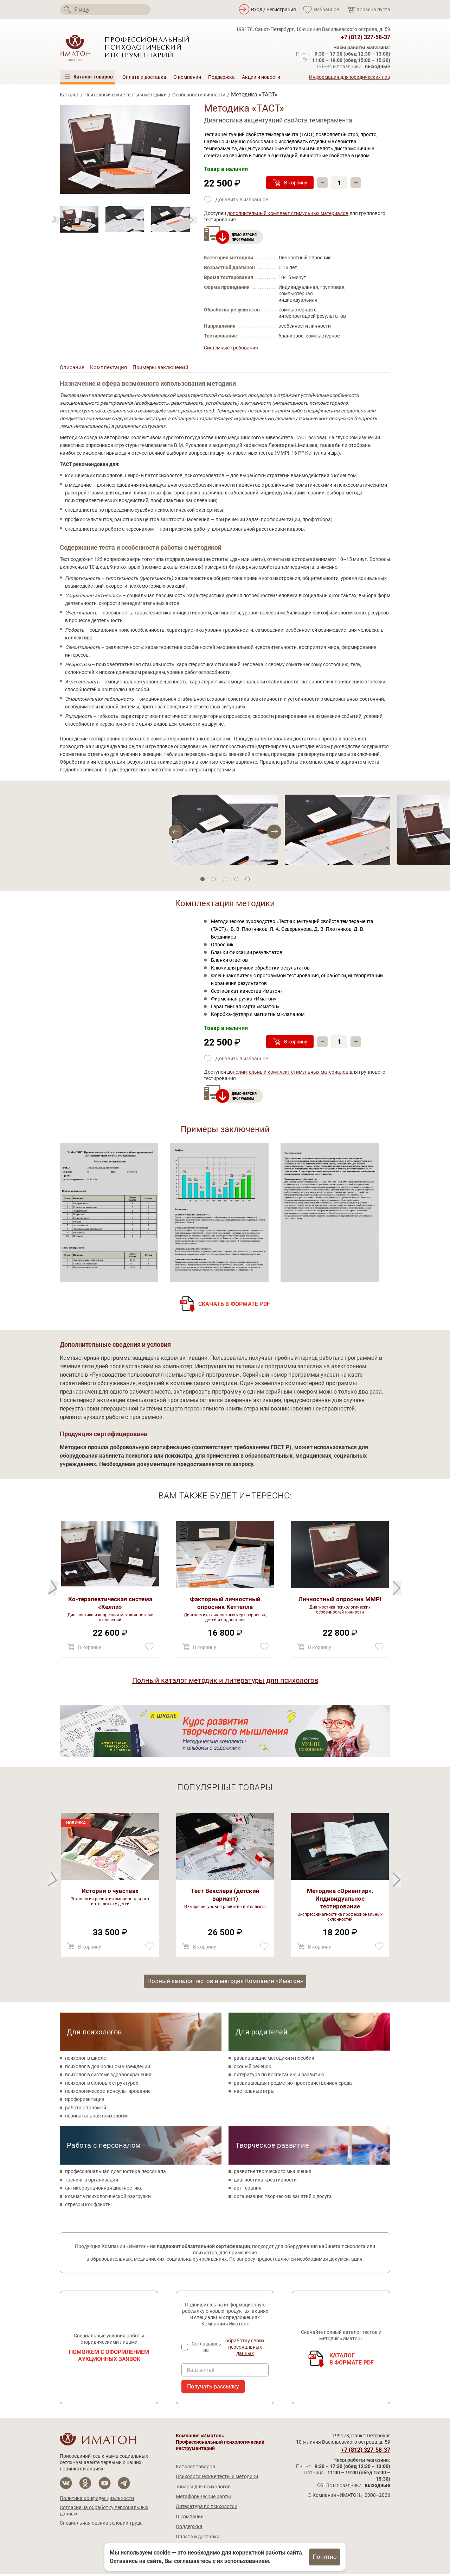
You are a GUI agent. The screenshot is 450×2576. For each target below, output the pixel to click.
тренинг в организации (91, 2182)
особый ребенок (252, 2068)
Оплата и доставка (144, 77)
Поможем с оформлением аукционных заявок (109, 2358)
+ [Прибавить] (357, 182)
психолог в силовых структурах (101, 2085)
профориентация (84, 2101)
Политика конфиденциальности (97, 2500)
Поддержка (221, 77)
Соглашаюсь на (230, 2349)
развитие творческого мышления (272, 2173)
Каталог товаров (195, 2468)
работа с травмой (85, 2110)
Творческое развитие (272, 2147)
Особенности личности (198, 94)
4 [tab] (236, 880)
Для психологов (94, 2034)
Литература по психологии (206, 2508)
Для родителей (262, 2034)
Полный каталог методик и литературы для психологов (225, 1681)
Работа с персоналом (104, 2147)
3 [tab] (225, 880)
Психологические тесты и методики (125, 94)
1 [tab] (202, 880)
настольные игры (254, 2093)
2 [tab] (214, 880)
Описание (72, 368)
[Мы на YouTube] (104, 2485)
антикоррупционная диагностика (104, 2190)
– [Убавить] (323, 182)
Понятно (325, 2557)
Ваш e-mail (200, 2372)
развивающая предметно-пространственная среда (293, 2085)
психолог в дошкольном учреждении (107, 2068)
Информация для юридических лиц (349, 77)
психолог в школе (85, 2060)
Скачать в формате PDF (234, 1305)
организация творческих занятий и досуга (283, 2198)
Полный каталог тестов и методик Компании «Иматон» (225, 1982)
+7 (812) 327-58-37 (365, 37)
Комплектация (110, 368)
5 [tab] (247, 880)
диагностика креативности (265, 2182)
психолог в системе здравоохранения (108, 2076)
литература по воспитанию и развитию (279, 2076)
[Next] (56, 219)
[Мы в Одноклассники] (85, 2485)
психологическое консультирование (107, 2093)
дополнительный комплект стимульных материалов (287, 213)
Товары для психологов (203, 2489)
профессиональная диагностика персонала (115, 2173)
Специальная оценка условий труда (101, 2525)
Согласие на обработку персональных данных (104, 2513)
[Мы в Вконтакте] (66, 2485)
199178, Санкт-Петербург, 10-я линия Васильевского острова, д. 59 (313, 29)
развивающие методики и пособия (274, 2060)
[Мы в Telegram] (124, 2485)
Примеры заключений (164, 368)
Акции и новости (261, 77)
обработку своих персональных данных (245, 2349)
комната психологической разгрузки (108, 2198)
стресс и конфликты (88, 2206)
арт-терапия (248, 2190)
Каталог (69, 94)
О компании (187, 77)
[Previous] (193, 219)
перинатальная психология (97, 2118)
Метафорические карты (203, 2498)
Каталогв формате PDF (351, 2361)
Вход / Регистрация (273, 9)
